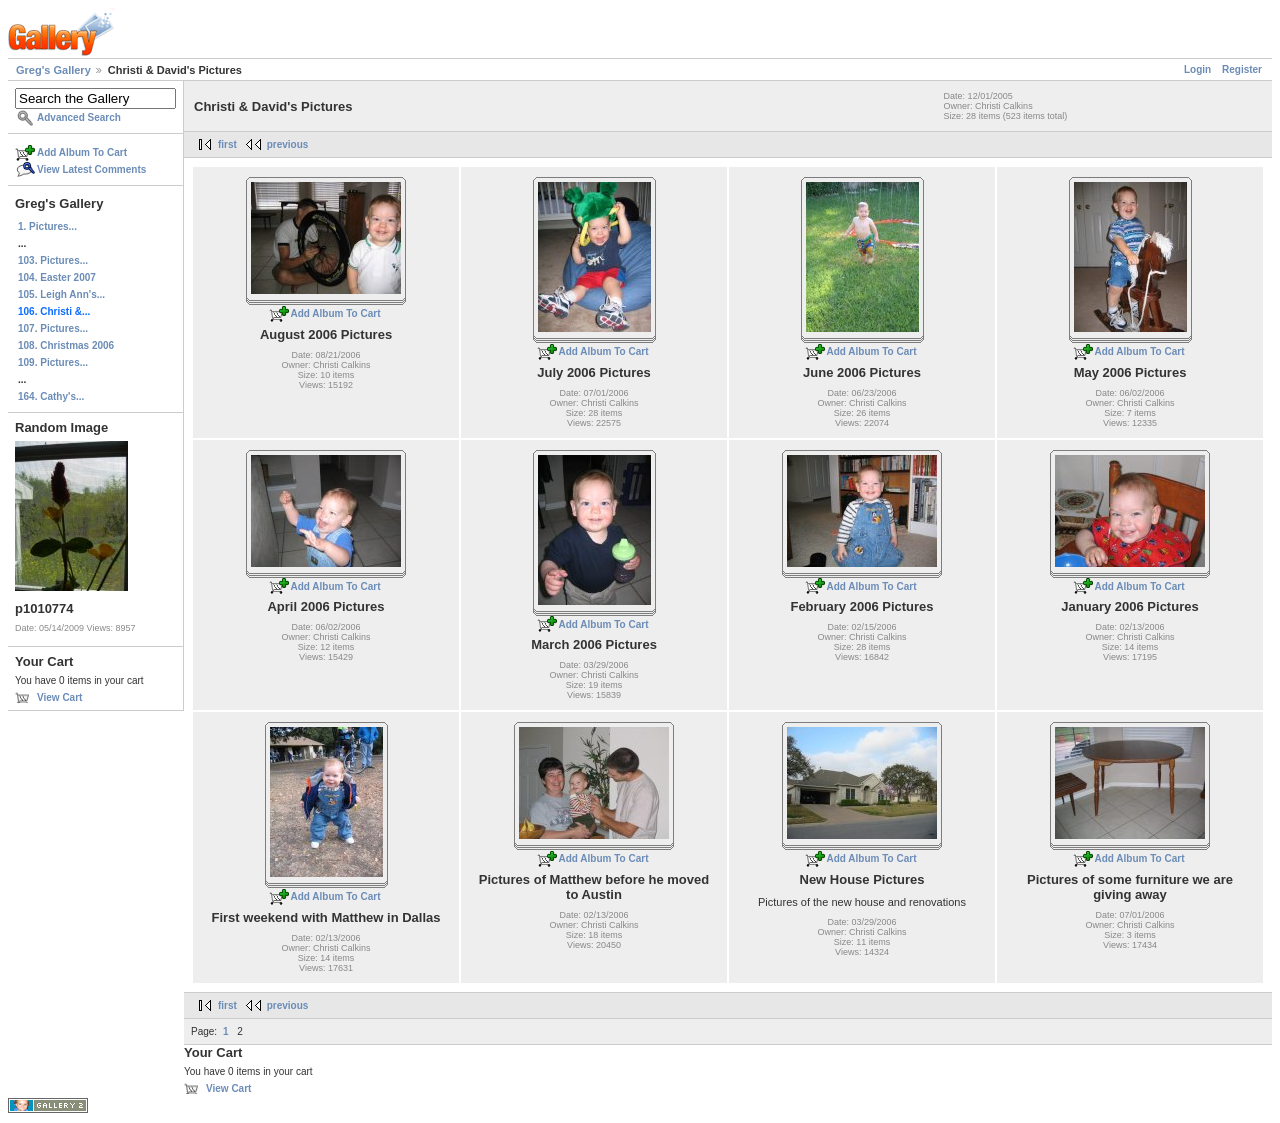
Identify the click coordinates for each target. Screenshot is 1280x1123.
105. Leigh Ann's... (61, 294)
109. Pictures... (53, 362)
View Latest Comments (91, 169)
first (227, 144)
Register (1242, 69)
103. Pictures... (53, 260)
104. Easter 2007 (57, 277)
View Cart (59, 697)
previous (288, 144)
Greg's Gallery (53, 70)
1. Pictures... (47, 226)
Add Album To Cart (82, 152)
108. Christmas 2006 (66, 345)
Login (1197, 69)
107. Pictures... (53, 328)
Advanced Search (79, 117)
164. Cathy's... (51, 396)
